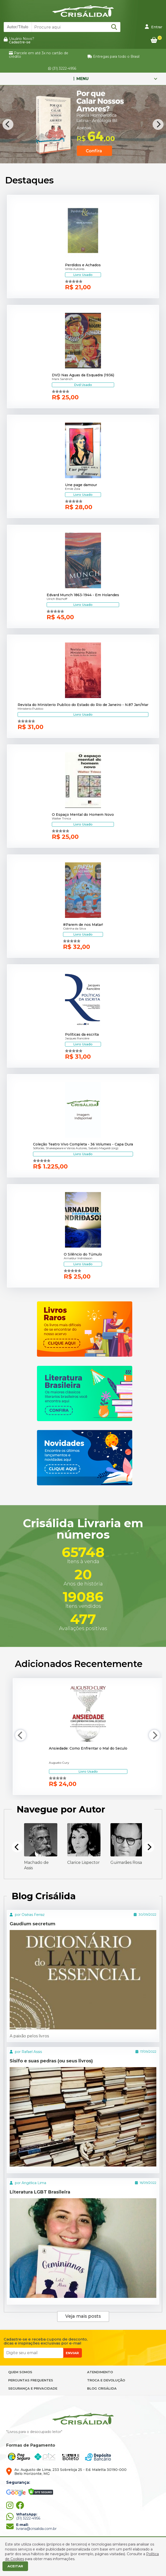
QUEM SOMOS (20, 2372)
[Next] (158, 124)
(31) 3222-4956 (62, 68)
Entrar (153, 26)
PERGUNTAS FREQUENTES (30, 2380)
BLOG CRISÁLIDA (102, 2388)
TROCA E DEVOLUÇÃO (106, 2380)
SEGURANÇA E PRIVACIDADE (32, 2388)
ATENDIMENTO (100, 2372)
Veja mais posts (83, 2316)
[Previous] (7, 124)
